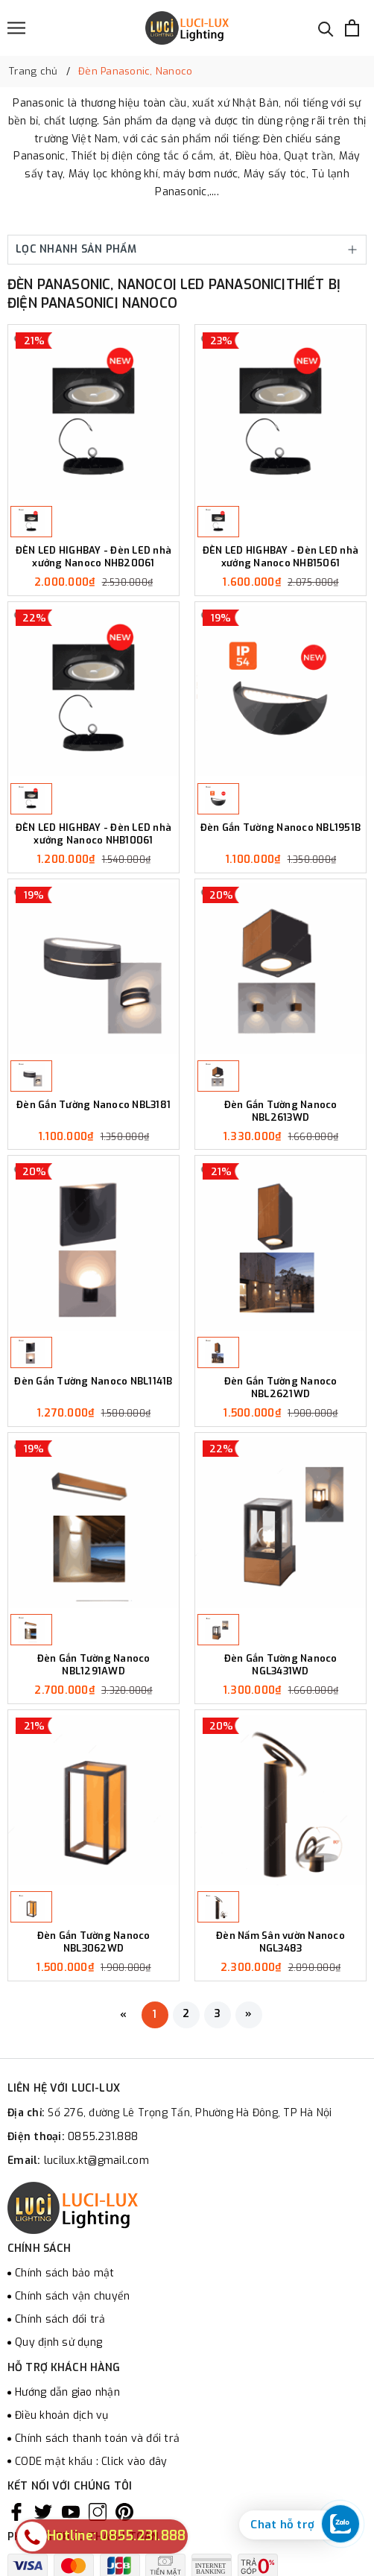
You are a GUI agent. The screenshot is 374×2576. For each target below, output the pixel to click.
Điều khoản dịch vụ (62, 2415)
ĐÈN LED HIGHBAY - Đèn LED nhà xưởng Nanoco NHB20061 (93, 557)
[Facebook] (16, 2512)
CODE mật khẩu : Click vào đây (91, 2462)
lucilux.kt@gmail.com (96, 2160)
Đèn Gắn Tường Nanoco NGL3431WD (280, 1665)
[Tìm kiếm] (326, 28)
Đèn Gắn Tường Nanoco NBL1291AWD (93, 1665)
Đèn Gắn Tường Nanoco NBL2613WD (280, 1111)
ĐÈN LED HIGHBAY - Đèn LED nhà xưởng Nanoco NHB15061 (280, 557)
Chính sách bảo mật (65, 2273)
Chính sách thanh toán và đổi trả (97, 2438)
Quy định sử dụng (58, 2342)
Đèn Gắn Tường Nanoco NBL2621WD (280, 1388)
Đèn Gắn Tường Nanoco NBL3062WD (93, 1942)
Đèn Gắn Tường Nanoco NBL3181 (93, 1105)
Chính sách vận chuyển (72, 2296)
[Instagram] (98, 2512)
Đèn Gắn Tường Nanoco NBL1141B (93, 1381)
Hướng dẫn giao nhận (67, 2392)
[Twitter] (43, 2512)
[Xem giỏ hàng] (352, 28)
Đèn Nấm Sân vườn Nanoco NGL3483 (280, 1942)
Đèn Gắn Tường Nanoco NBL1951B (280, 828)
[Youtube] (71, 2512)
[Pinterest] (124, 2512)
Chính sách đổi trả (60, 2319)
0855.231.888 (103, 2137)
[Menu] (16, 28)
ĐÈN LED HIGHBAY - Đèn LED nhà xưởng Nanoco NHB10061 (93, 834)
